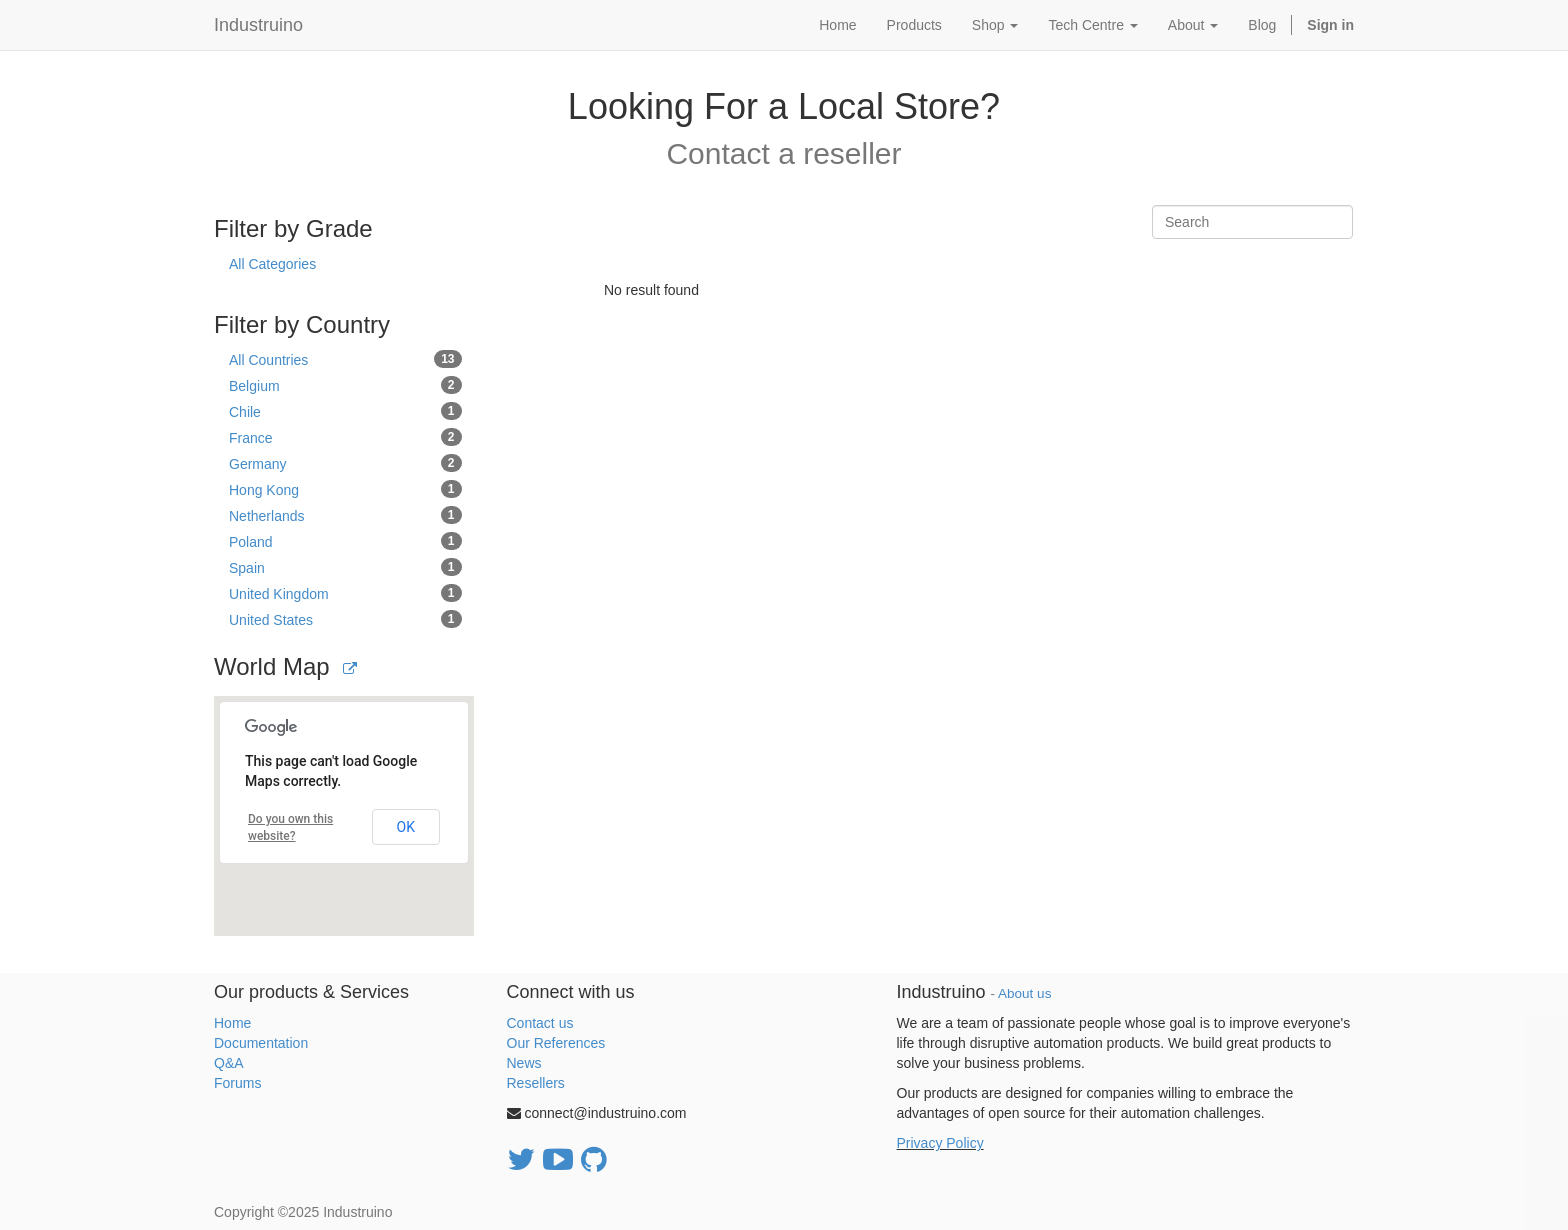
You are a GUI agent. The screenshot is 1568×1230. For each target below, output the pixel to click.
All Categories (272, 264)
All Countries (345, 359)
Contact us (540, 1023)
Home (232, 1023)
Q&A (229, 1063)
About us (1024, 993)
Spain (345, 567)
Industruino (258, 25)
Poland (345, 541)
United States (345, 619)
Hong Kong (345, 489)
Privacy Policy (940, 1143)
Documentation (261, 1043)
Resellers (536, 1083)
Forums (237, 1083)
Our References (556, 1043)
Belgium (345, 385)
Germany (345, 463)
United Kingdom (345, 593)
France (345, 437)
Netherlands (345, 515)
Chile (345, 411)
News (524, 1063)
